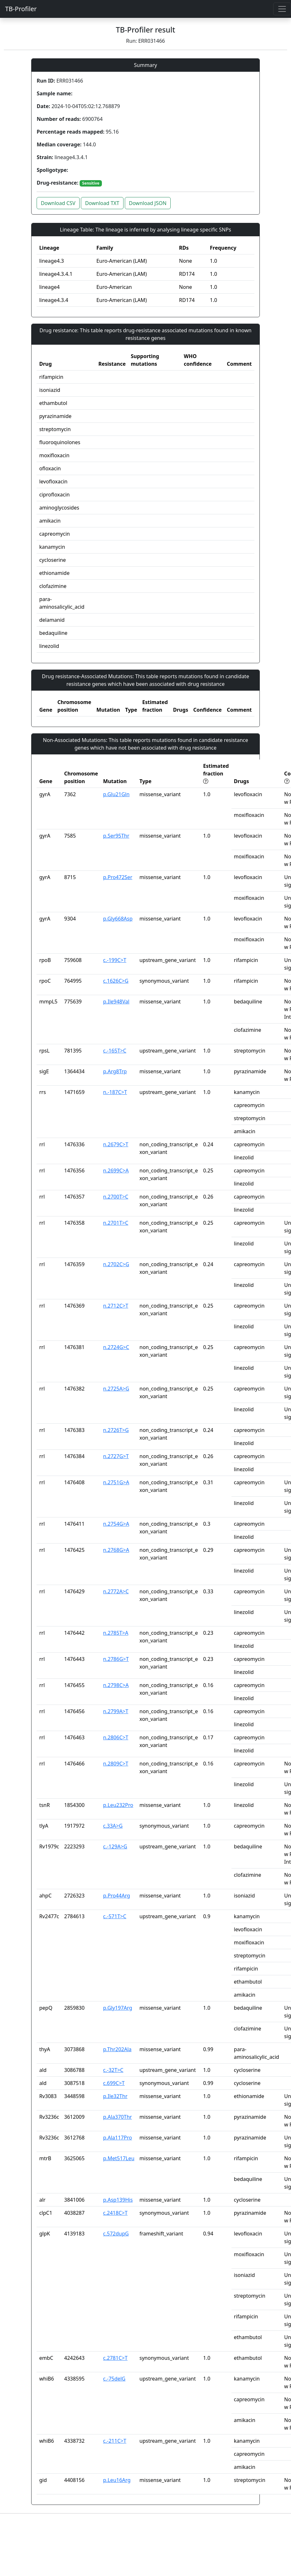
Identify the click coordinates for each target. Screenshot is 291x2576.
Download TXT (102, 203)
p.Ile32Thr (115, 2096)
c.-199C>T (114, 960)
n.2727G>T (116, 1456)
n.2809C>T (115, 1763)
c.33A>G (113, 1825)
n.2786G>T (116, 1658)
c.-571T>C (114, 1916)
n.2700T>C (115, 1196)
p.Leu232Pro (118, 1805)
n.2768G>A (116, 1549)
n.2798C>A (116, 1685)
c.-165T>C (114, 1050)
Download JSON (148, 203)
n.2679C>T (115, 1144)
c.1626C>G (116, 980)
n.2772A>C (116, 1591)
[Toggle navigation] (282, 9)
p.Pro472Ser (117, 877)
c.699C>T (114, 2083)
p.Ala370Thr (117, 2116)
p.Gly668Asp (117, 918)
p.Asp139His (118, 2199)
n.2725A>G (116, 1388)
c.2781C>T (115, 2357)
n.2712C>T (115, 1305)
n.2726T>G (116, 1430)
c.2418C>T (115, 2212)
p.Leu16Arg (117, 2480)
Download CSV (58, 203)
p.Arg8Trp (115, 1071)
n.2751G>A (116, 1482)
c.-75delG (114, 2378)
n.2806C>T (115, 1737)
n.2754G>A (116, 1523)
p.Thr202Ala (117, 2049)
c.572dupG (116, 2233)
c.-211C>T (114, 2440)
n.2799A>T (115, 1711)
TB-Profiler (21, 8)
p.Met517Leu (118, 2158)
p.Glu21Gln (116, 794)
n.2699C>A (116, 1170)
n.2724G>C (116, 1347)
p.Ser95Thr (116, 835)
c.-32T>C (113, 2069)
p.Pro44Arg (116, 1895)
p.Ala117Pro (117, 2137)
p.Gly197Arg (117, 2007)
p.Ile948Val (116, 1001)
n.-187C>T (115, 1092)
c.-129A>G (115, 1846)
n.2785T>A (115, 1632)
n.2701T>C (115, 1222)
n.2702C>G (116, 1264)
